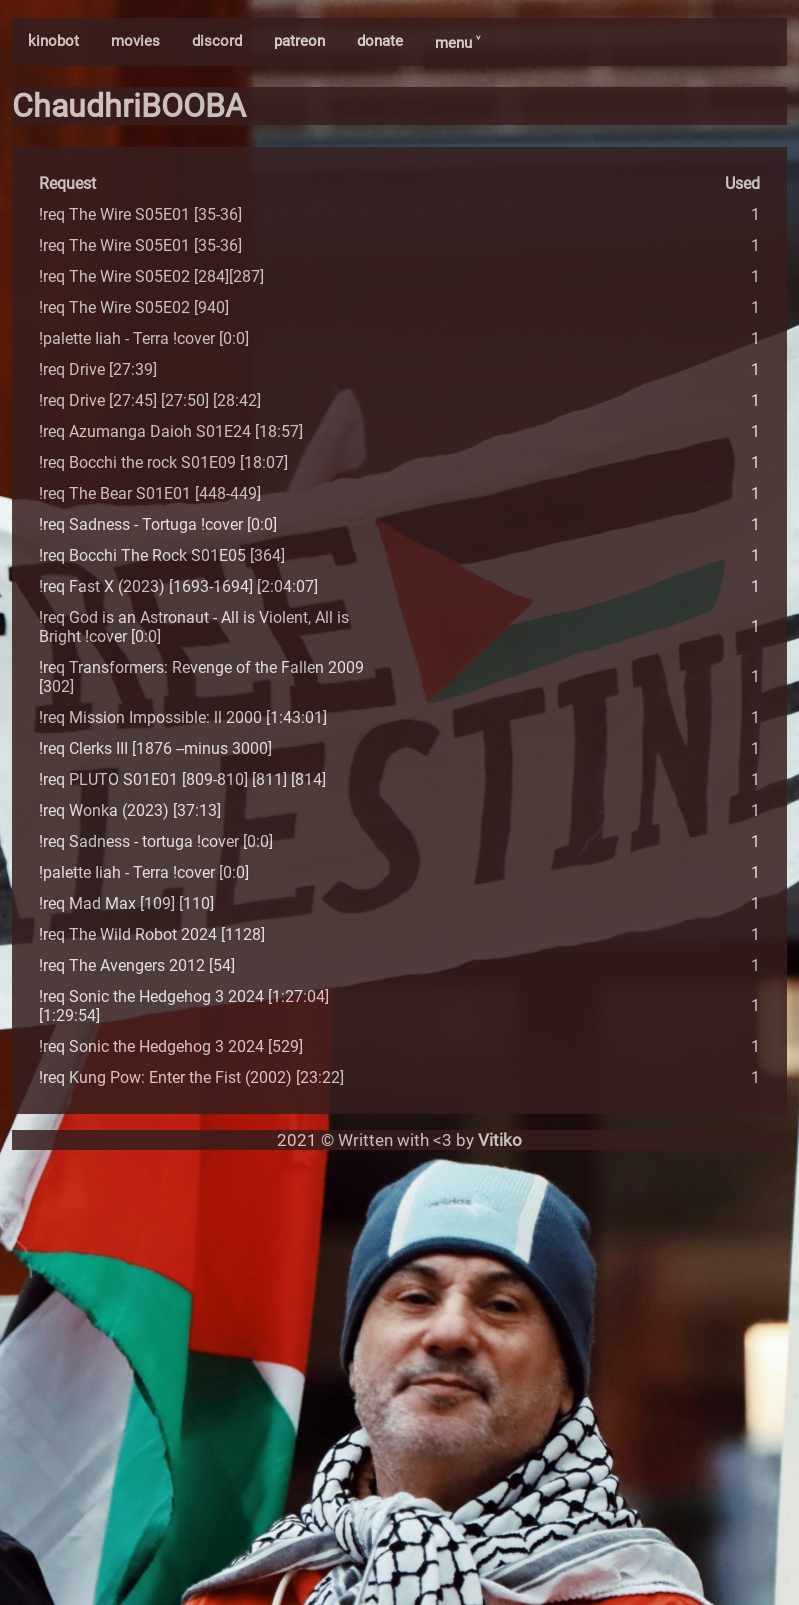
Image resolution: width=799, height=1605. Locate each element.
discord (217, 41)
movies (135, 41)
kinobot (53, 41)
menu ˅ (457, 43)
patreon (299, 41)
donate (380, 41)
